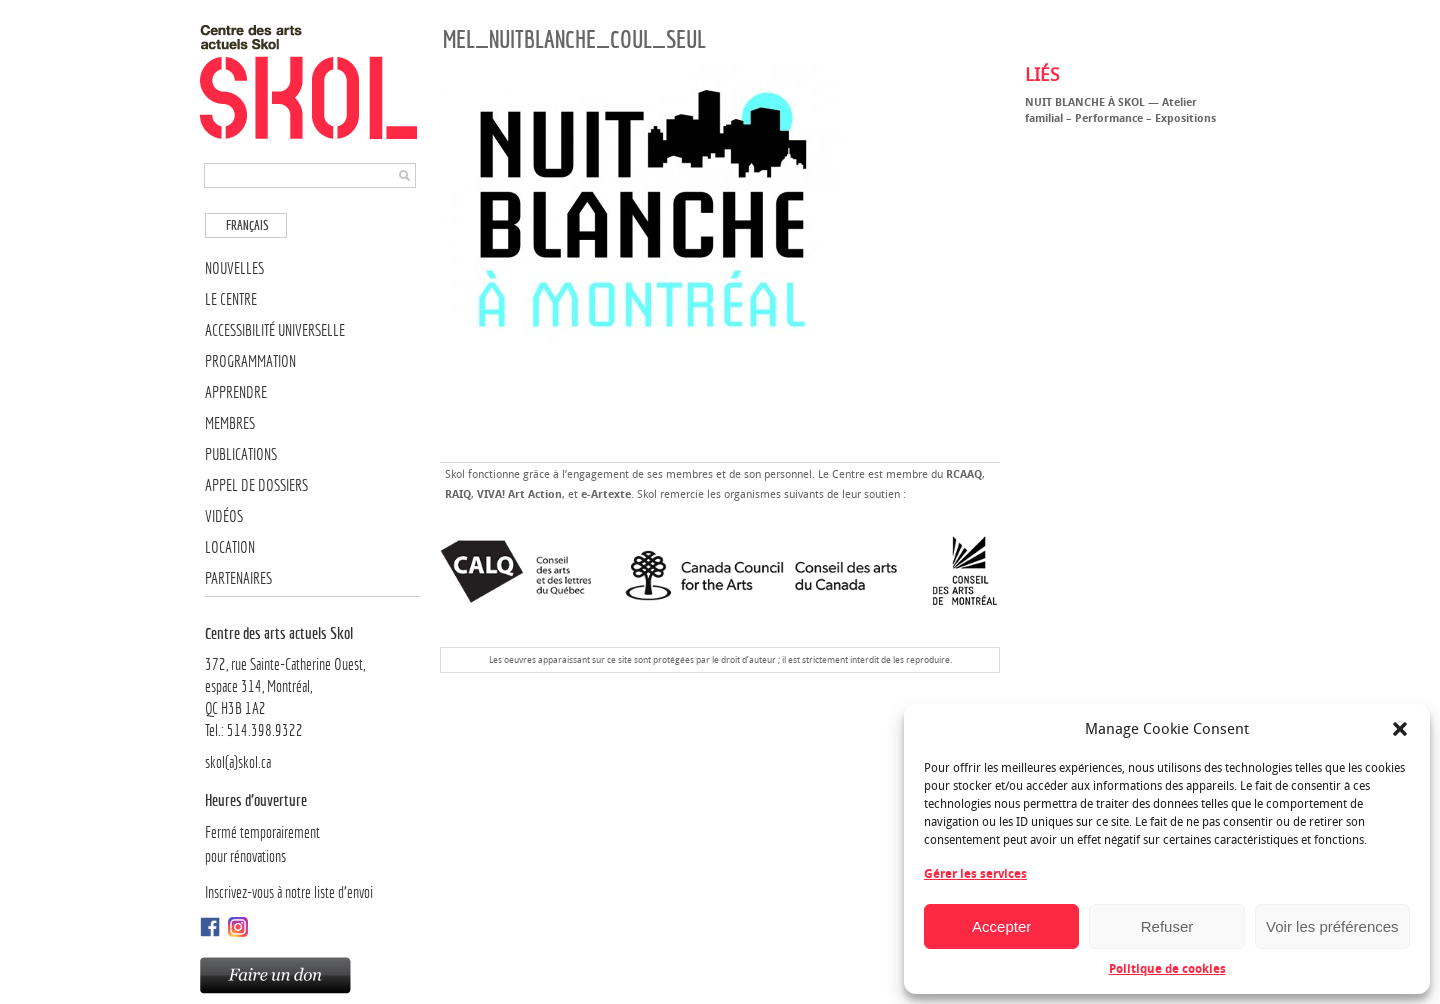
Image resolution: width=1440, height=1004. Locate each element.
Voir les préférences (1332, 926)
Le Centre (231, 299)
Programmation (250, 361)
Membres (230, 423)
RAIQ (458, 494)
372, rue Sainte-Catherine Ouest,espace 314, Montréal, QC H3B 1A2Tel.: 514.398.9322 (312, 681)
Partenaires (238, 578)
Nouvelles (234, 268)
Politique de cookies (1167, 969)
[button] (1400, 729)
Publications (241, 454)
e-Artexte (606, 494)
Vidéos (224, 516)
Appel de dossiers (256, 485)
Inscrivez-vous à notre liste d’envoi (289, 892)
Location (230, 547)
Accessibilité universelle (275, 330)
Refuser (1167, 926)
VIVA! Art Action (519, 494)
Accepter (1001, 926)
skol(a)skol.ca (238, 762)
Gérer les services (975, 874)
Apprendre (236, 392)
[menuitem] (246, 225)
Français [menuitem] (247, 225)
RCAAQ (964, 474)
